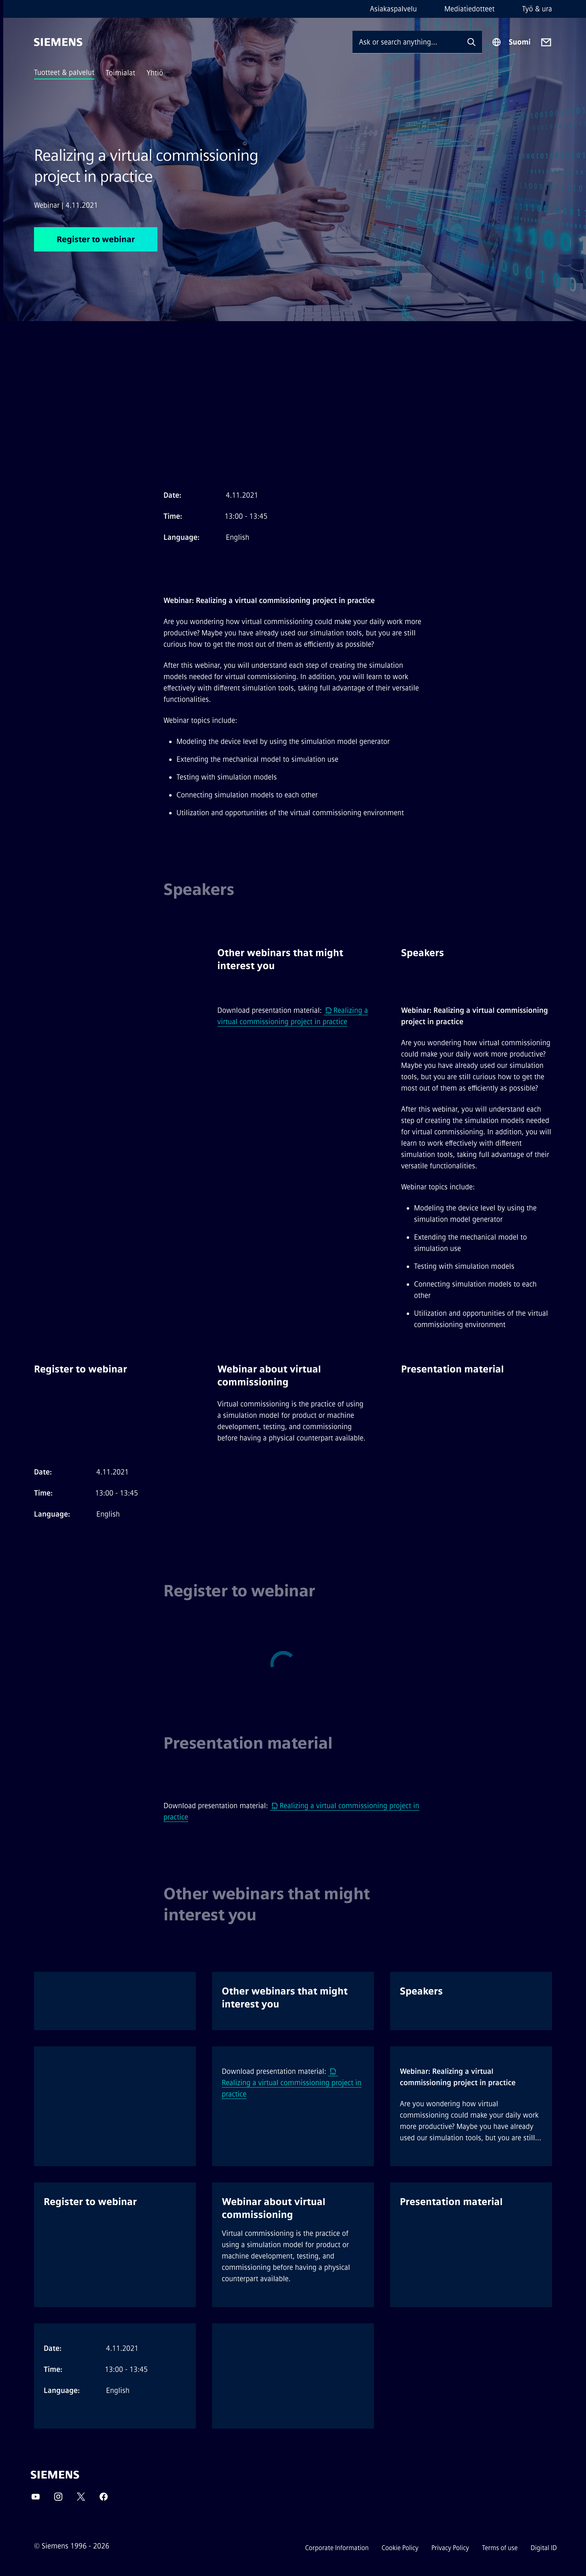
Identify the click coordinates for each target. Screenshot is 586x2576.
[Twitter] (81, 2499)
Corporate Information (337, 2548)
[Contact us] (546, 42)
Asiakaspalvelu (393, 8)
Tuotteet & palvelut (64, 72)
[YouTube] (35, 2499)
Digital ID (544, 2548)
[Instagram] (58, 2499)
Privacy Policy (450, 2548)
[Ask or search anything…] (406, 42)
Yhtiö (154, 72)
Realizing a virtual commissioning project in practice (291, 2083)
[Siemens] (58, 42)
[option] (109, 964)
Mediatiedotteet (469, 8)
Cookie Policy (400, 2548)
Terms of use (500, 2548)
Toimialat (120, 72)
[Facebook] (103, 2499)
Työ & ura (537, 8)
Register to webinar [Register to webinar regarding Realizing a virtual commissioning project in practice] (96, 239)
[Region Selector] (511, 42)
